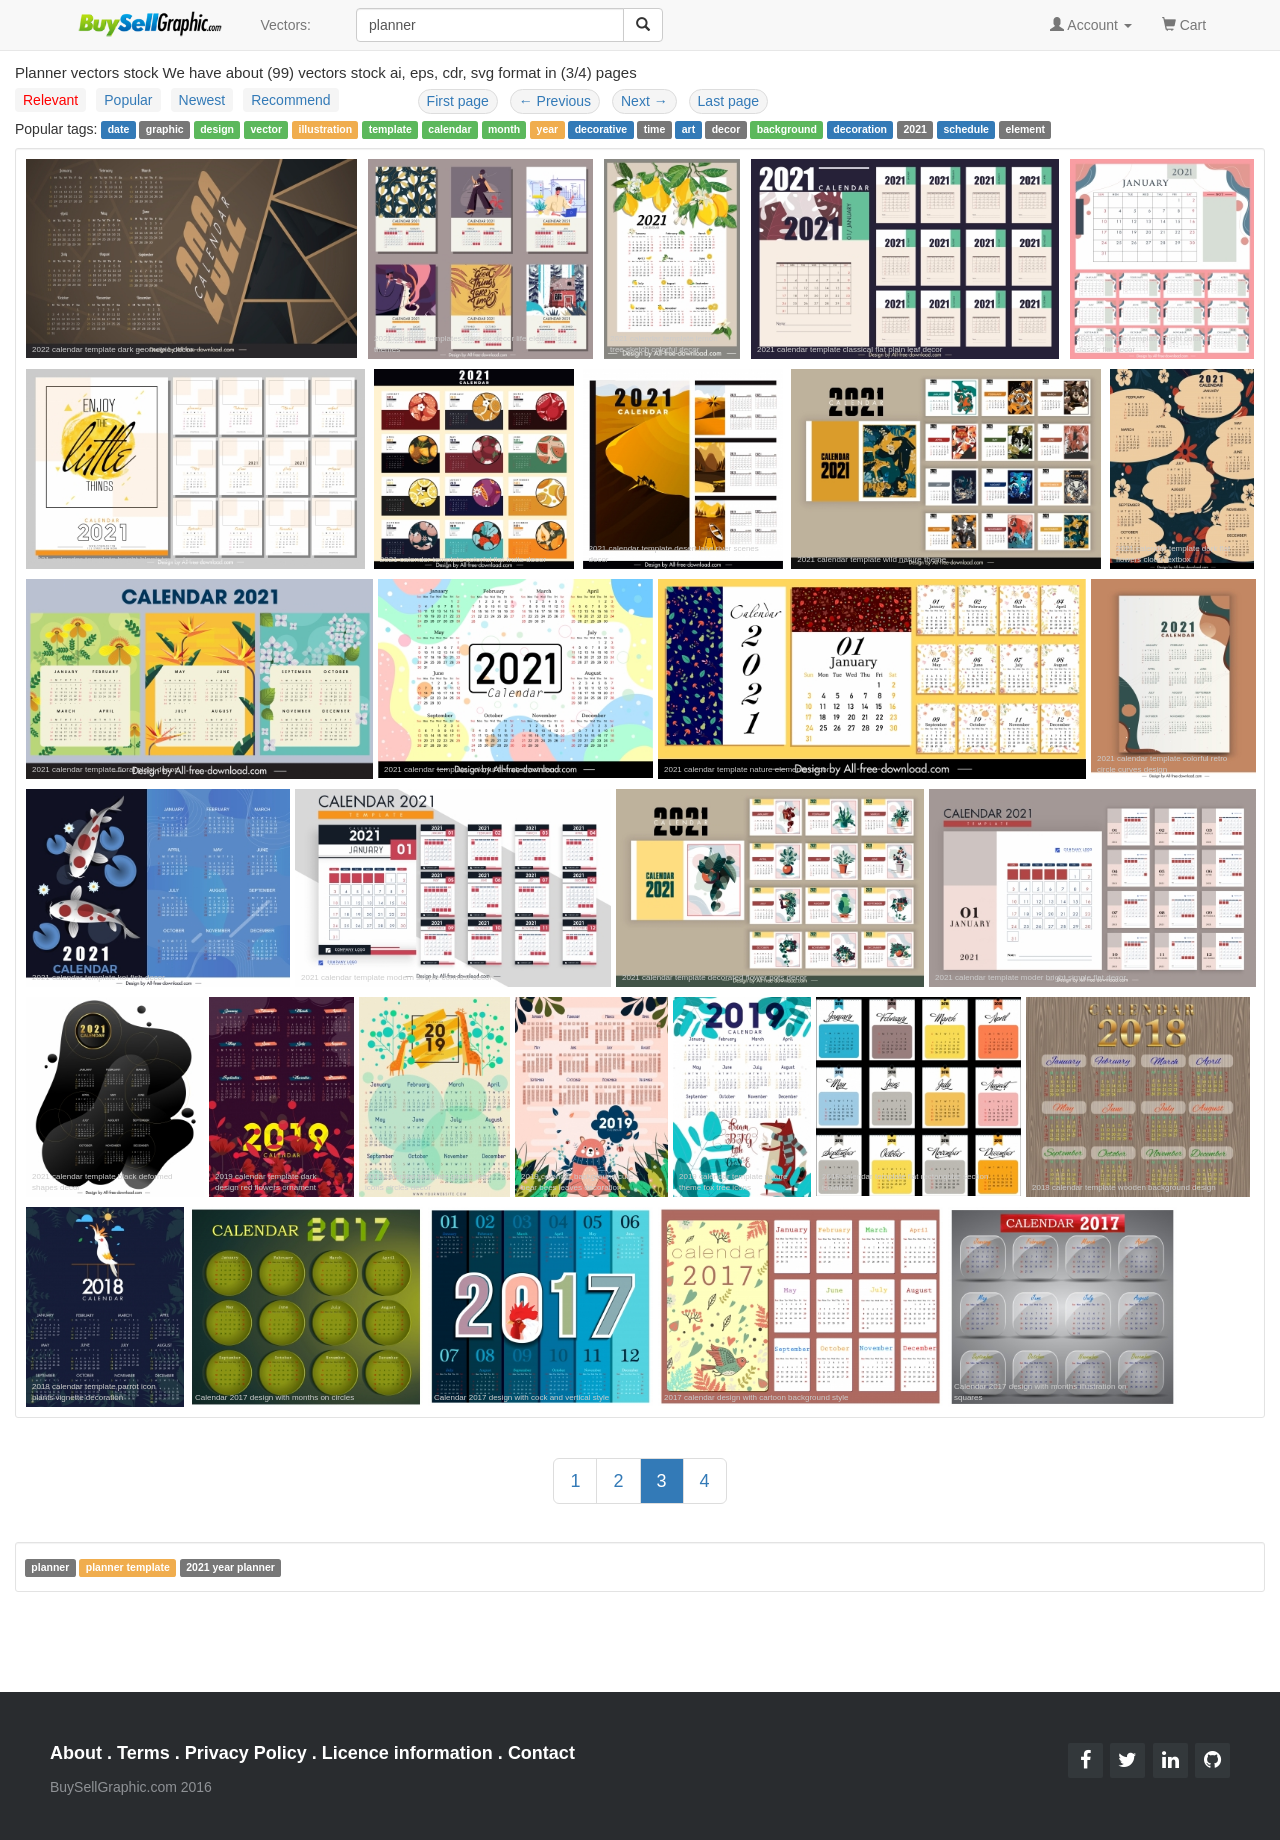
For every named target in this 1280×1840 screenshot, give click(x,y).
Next (644, 101)
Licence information (407, 1753)
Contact (541, 1753)
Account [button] (1091, 25)
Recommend (290, 100)
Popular (128, 100)
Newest (202, 100)
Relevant (50, 100)
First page (458, 101)
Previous (555, 101)
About (76, 1753)
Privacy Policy (246, 1753)
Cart (1184, 23)
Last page (729, 101)
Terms (143, 1753)
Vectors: (285, 25)
